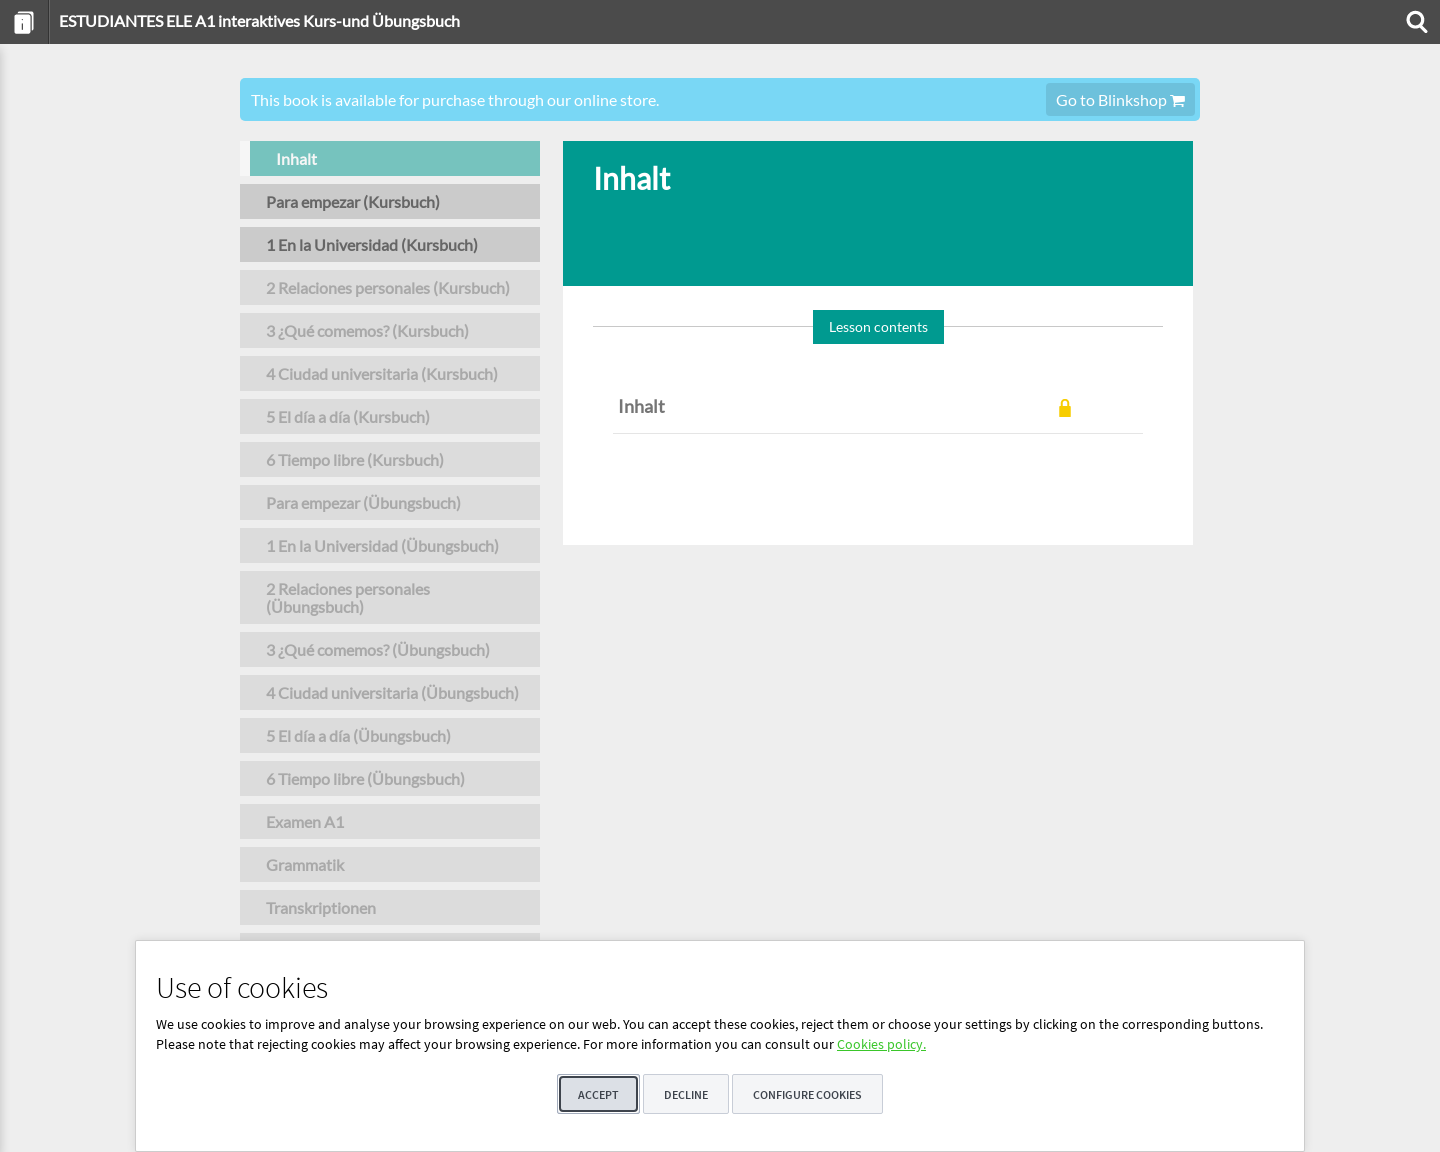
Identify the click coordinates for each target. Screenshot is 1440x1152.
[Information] (24, 22)
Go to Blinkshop (1120, 99)
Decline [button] (686, 1094)
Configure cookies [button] (807, 1094)
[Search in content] (1415, 22)
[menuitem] (24, 22)
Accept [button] (598, 1094)
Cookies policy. (881, 1044)
